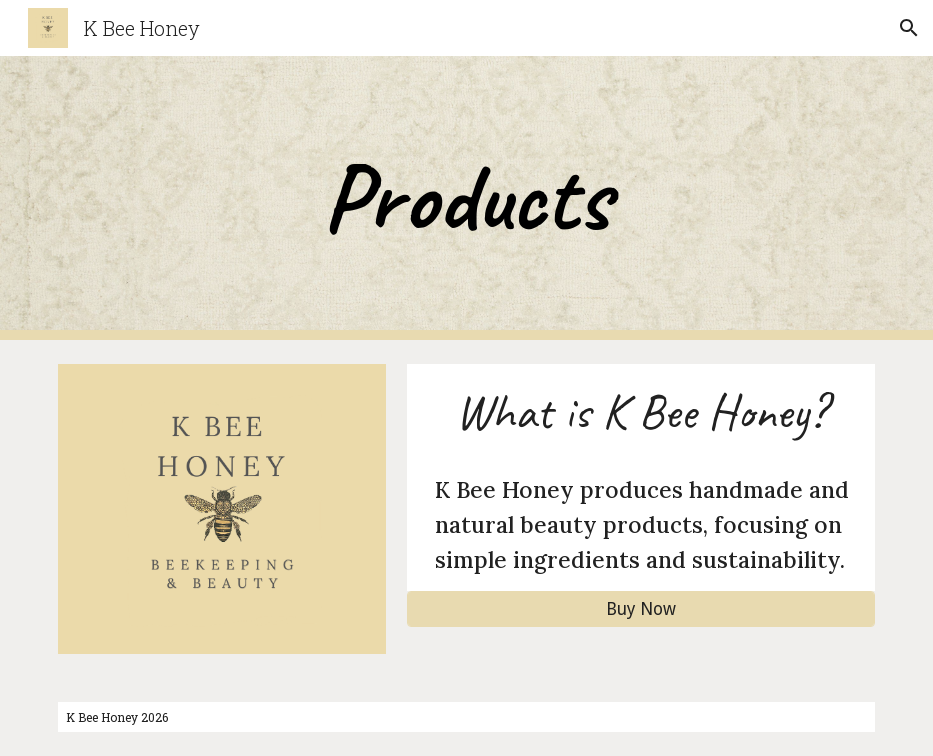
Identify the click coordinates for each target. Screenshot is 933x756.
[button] (909, 28)
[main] (466, 198)
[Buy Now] (640, 609)
